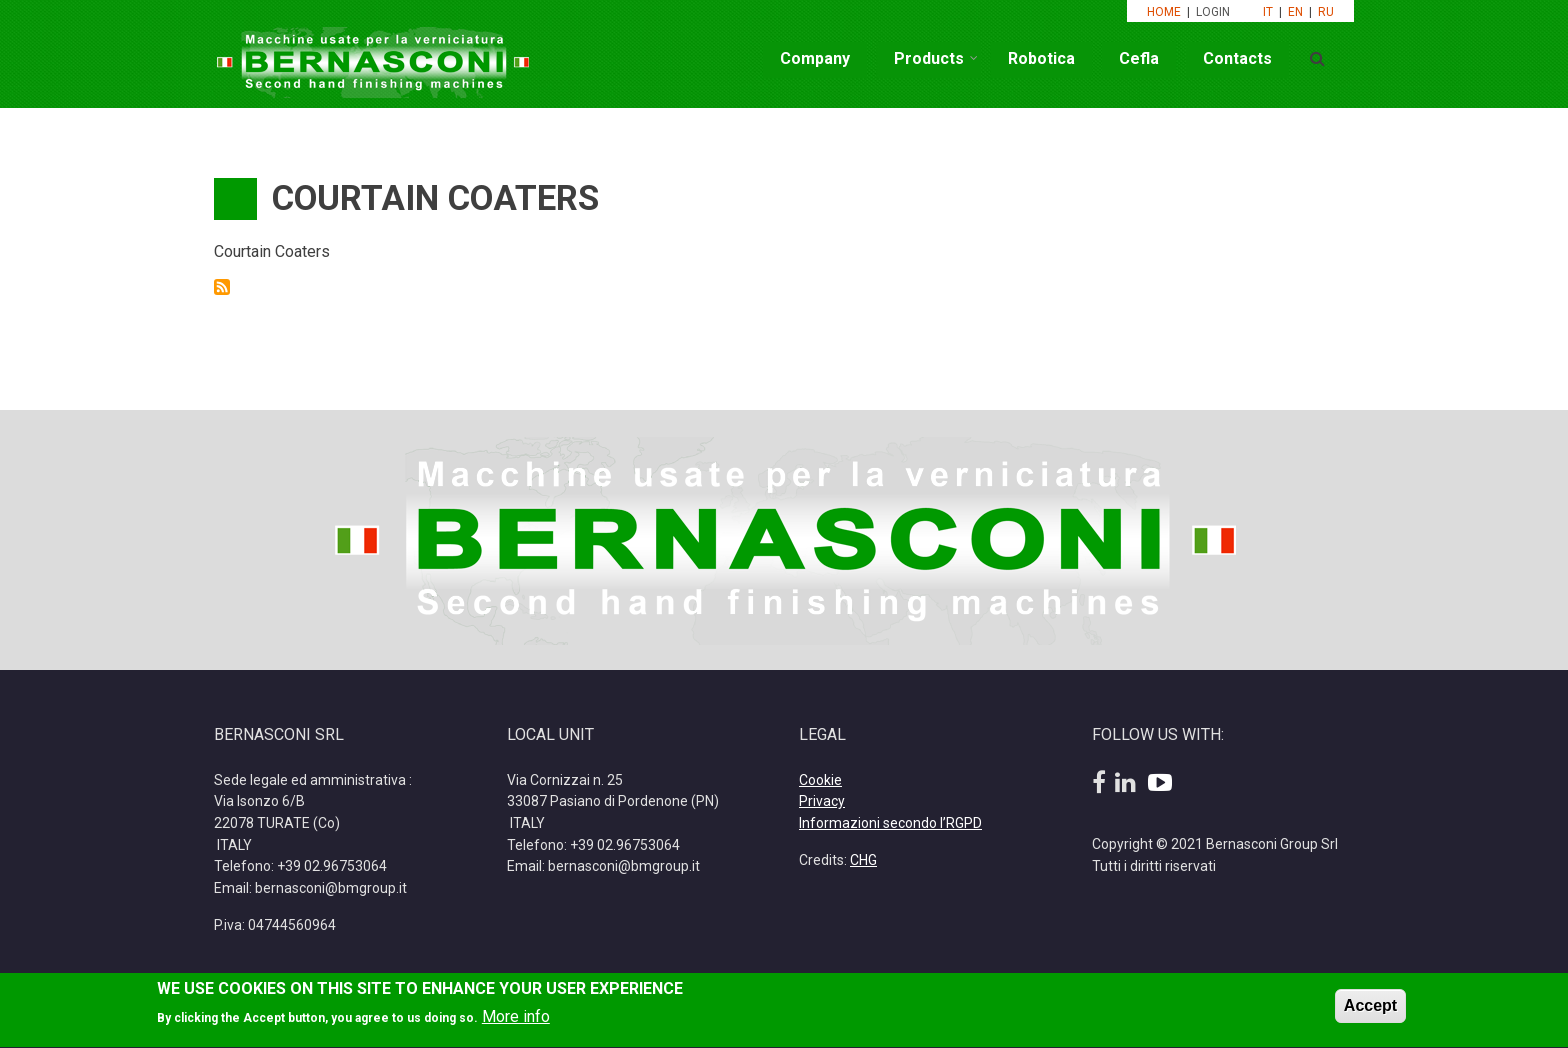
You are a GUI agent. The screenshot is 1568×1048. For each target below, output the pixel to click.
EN (1295, 12)
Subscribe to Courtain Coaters (222, 287)
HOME (1164, 12)
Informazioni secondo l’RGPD (890, 823)
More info (516, 1021)
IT (1268, 12)
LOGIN (1214, 12)
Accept (1370, 1009)
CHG (863, 860)
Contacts (1237, 58)
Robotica (1041, 58)
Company (815, 58)
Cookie (820, 780)
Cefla (1139, 58)
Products (929, 58)
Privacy (822, 801)
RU (1326, 12)
